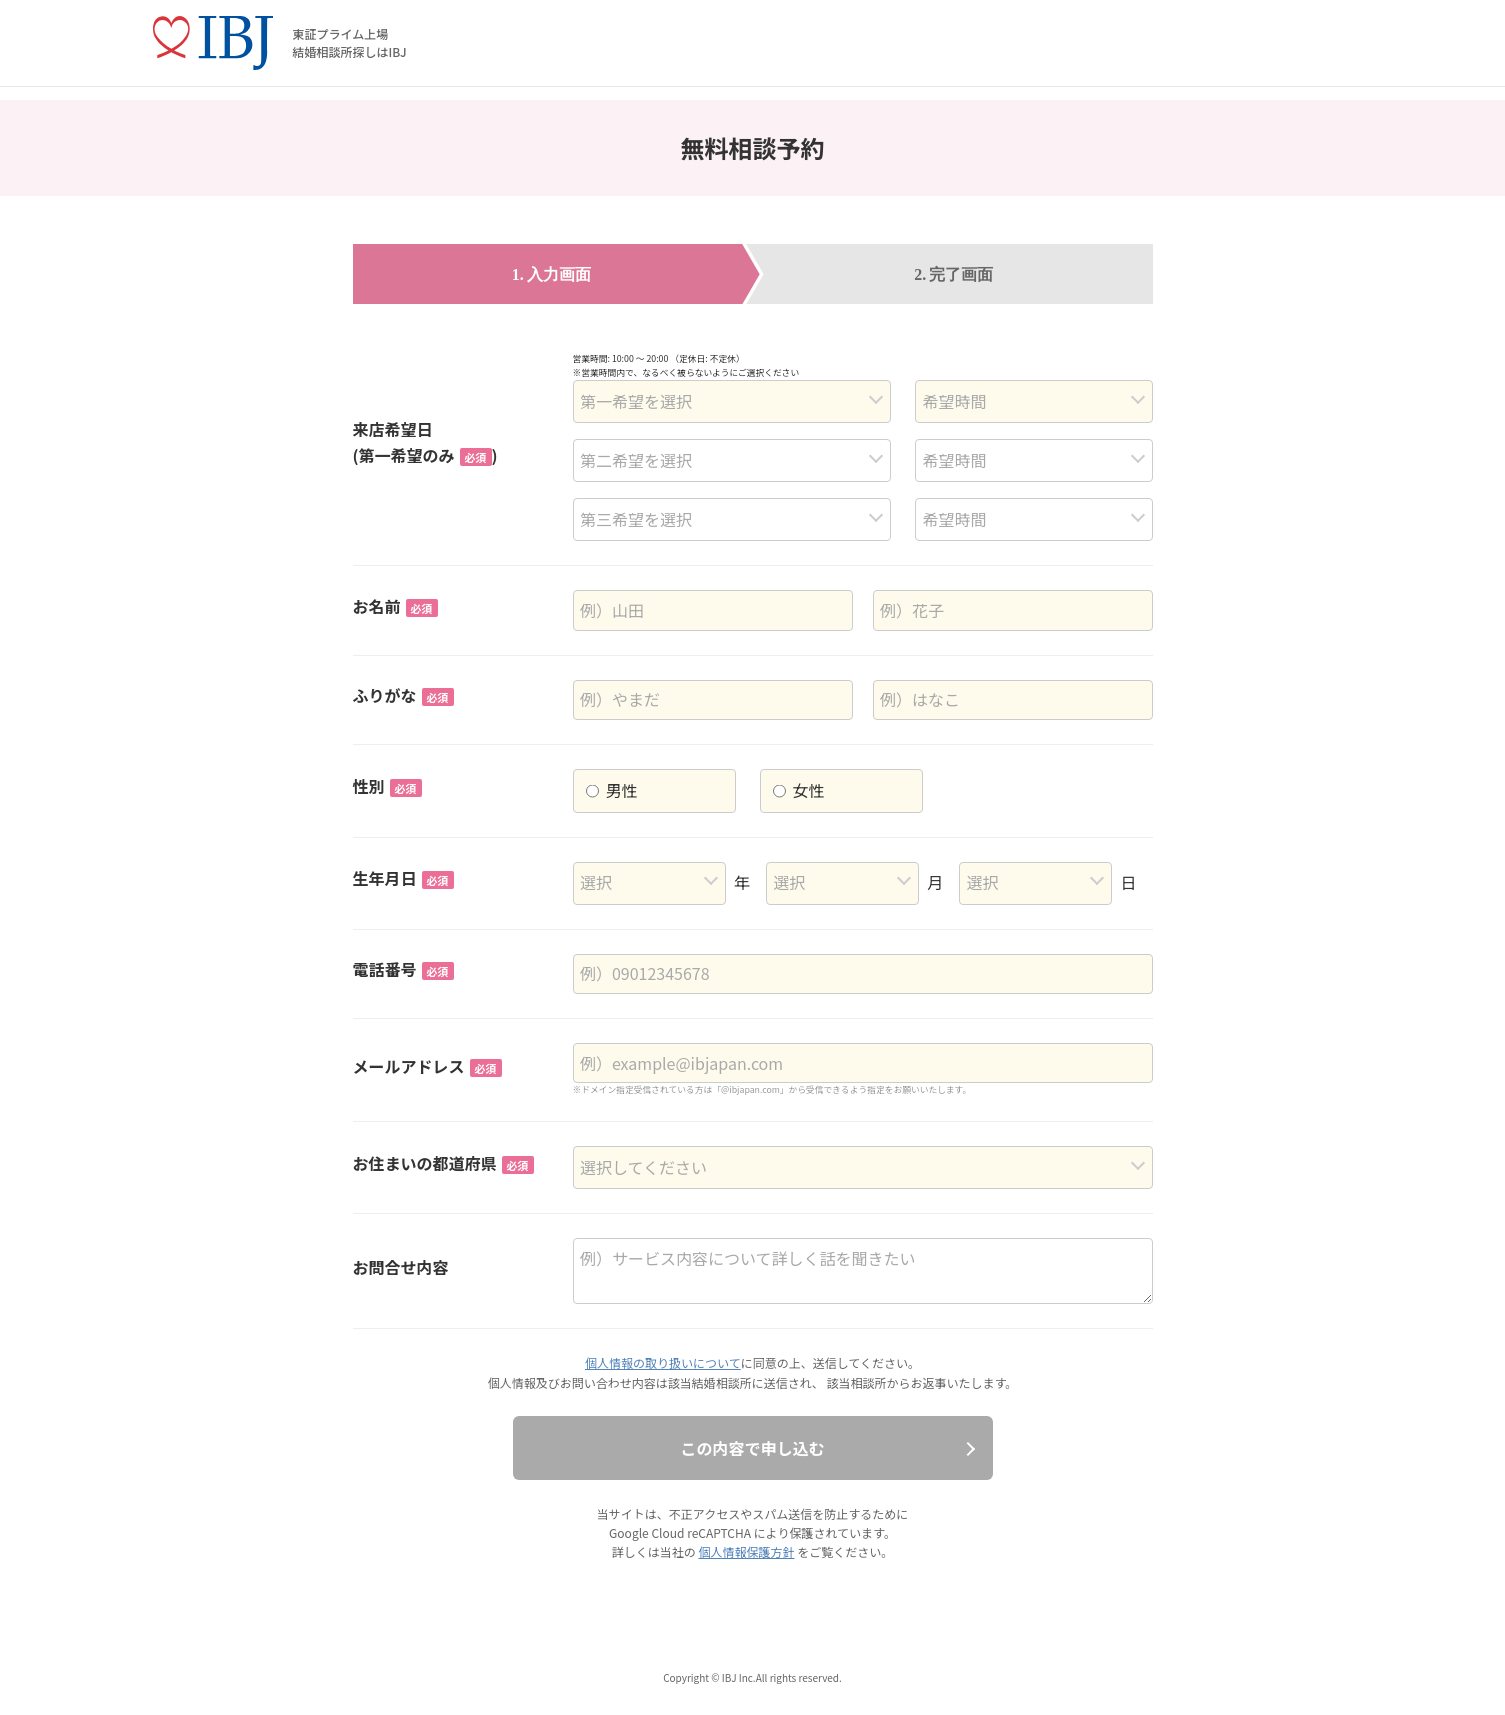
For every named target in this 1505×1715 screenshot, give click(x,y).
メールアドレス (427, 1066)
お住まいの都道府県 (443, 1163)
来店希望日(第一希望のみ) (425, 442)
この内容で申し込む (752, 1448)
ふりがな (403, 695)
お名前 (395, 606)
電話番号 (403, 969)
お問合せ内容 (401, 1267)
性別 (387, 786)
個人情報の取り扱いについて (663, 1362)
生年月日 (403, 878)
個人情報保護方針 (746, 1551)
